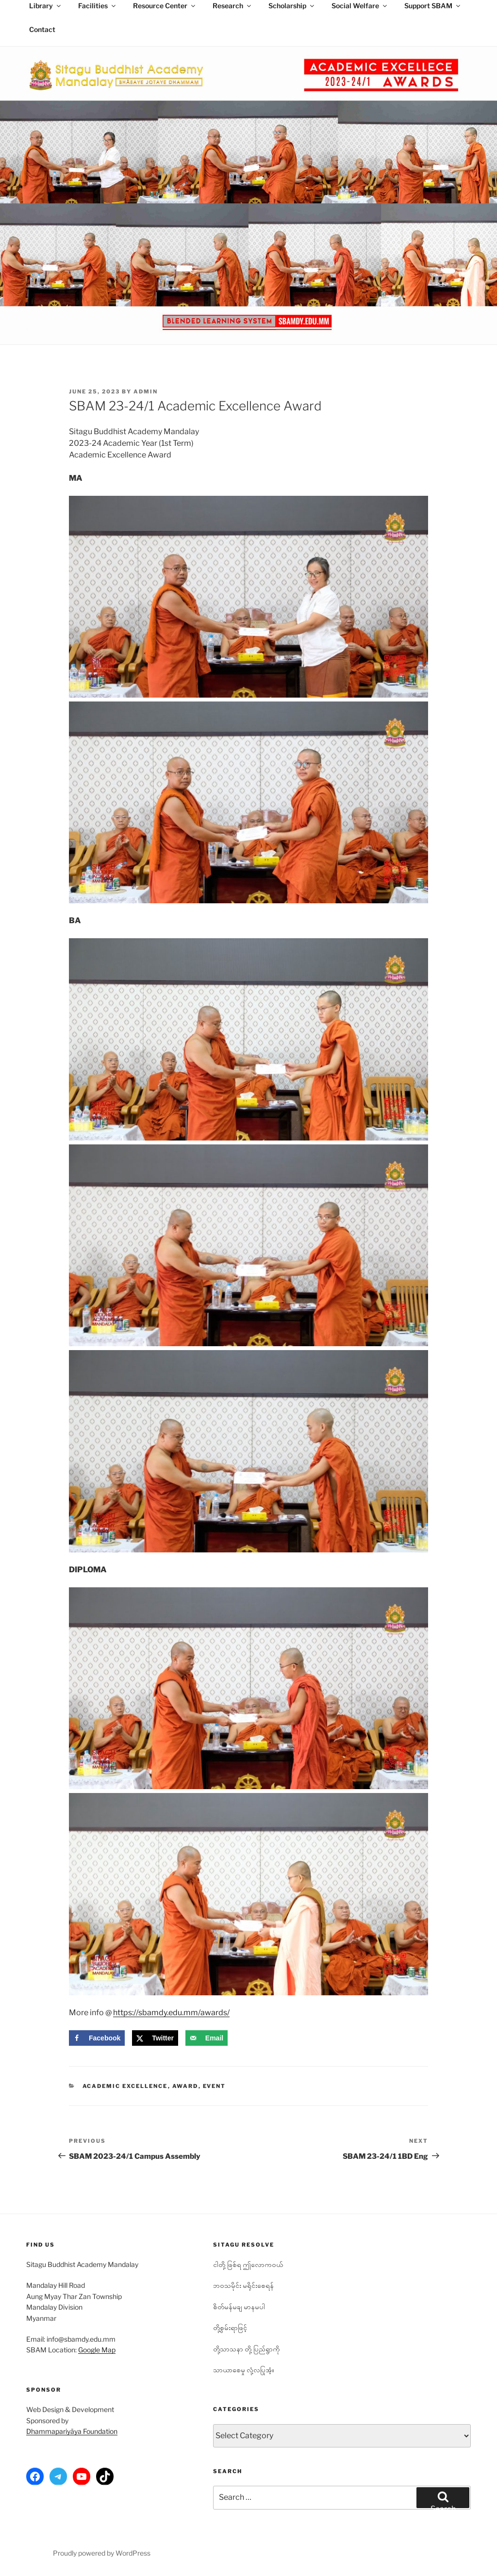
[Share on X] (155, 2038)
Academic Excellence (125, 2086)
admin (145, 391)
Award (185, 2086)
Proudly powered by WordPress (101, 2553)
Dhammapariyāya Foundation (71, 2431)
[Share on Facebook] (97, 2038)
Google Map (97, 2350)
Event (214, 2086)
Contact (42, 29)
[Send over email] (206, 2038)
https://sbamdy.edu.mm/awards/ (171, 2012)
